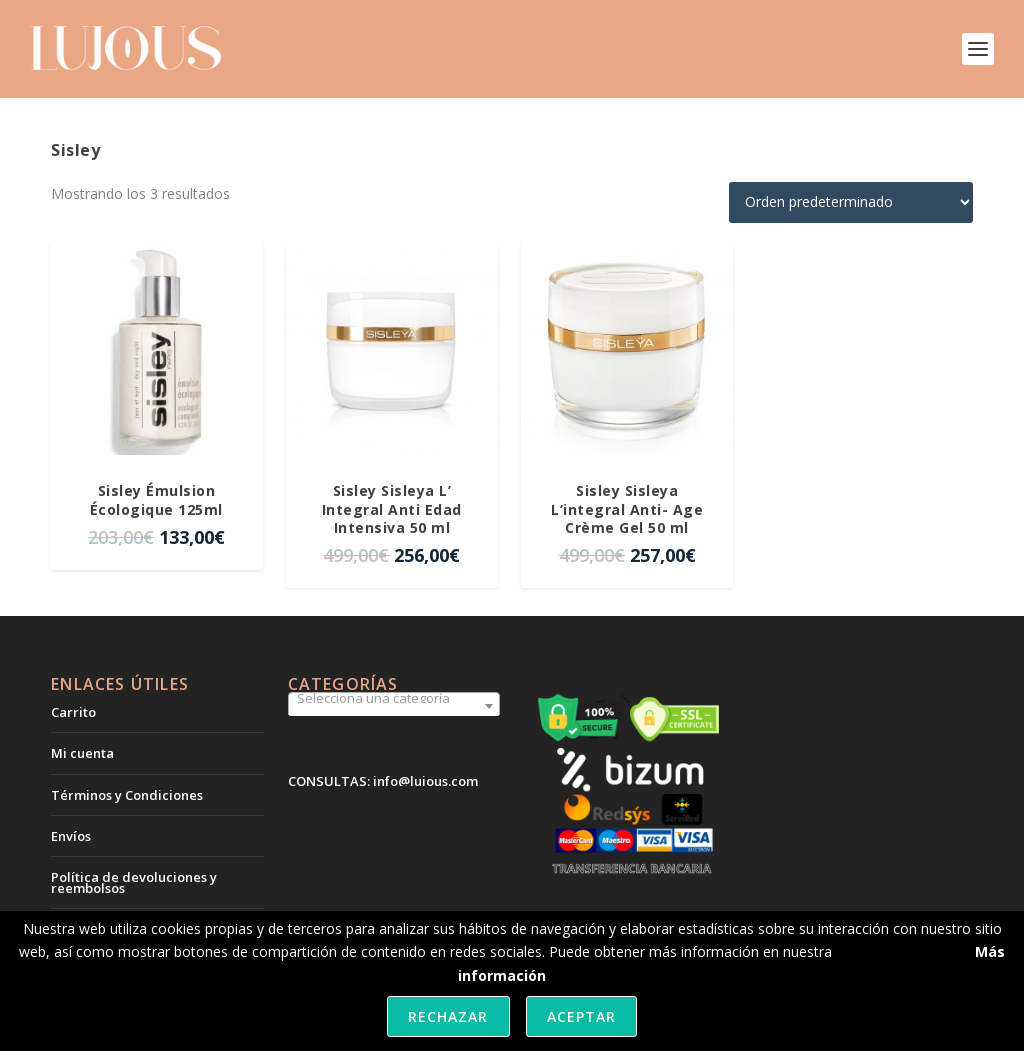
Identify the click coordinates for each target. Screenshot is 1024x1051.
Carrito (73, 712)
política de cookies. (897, 951)
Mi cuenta (82, 753)
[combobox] (394, 706)
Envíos (71, 836)
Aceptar (581, 1016)
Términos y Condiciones (127, 795)
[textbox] (394, 698)
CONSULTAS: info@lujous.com (383, 781)
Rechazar (448, 1016)
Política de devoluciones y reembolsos (134, 882)
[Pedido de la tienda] (851, 202)
